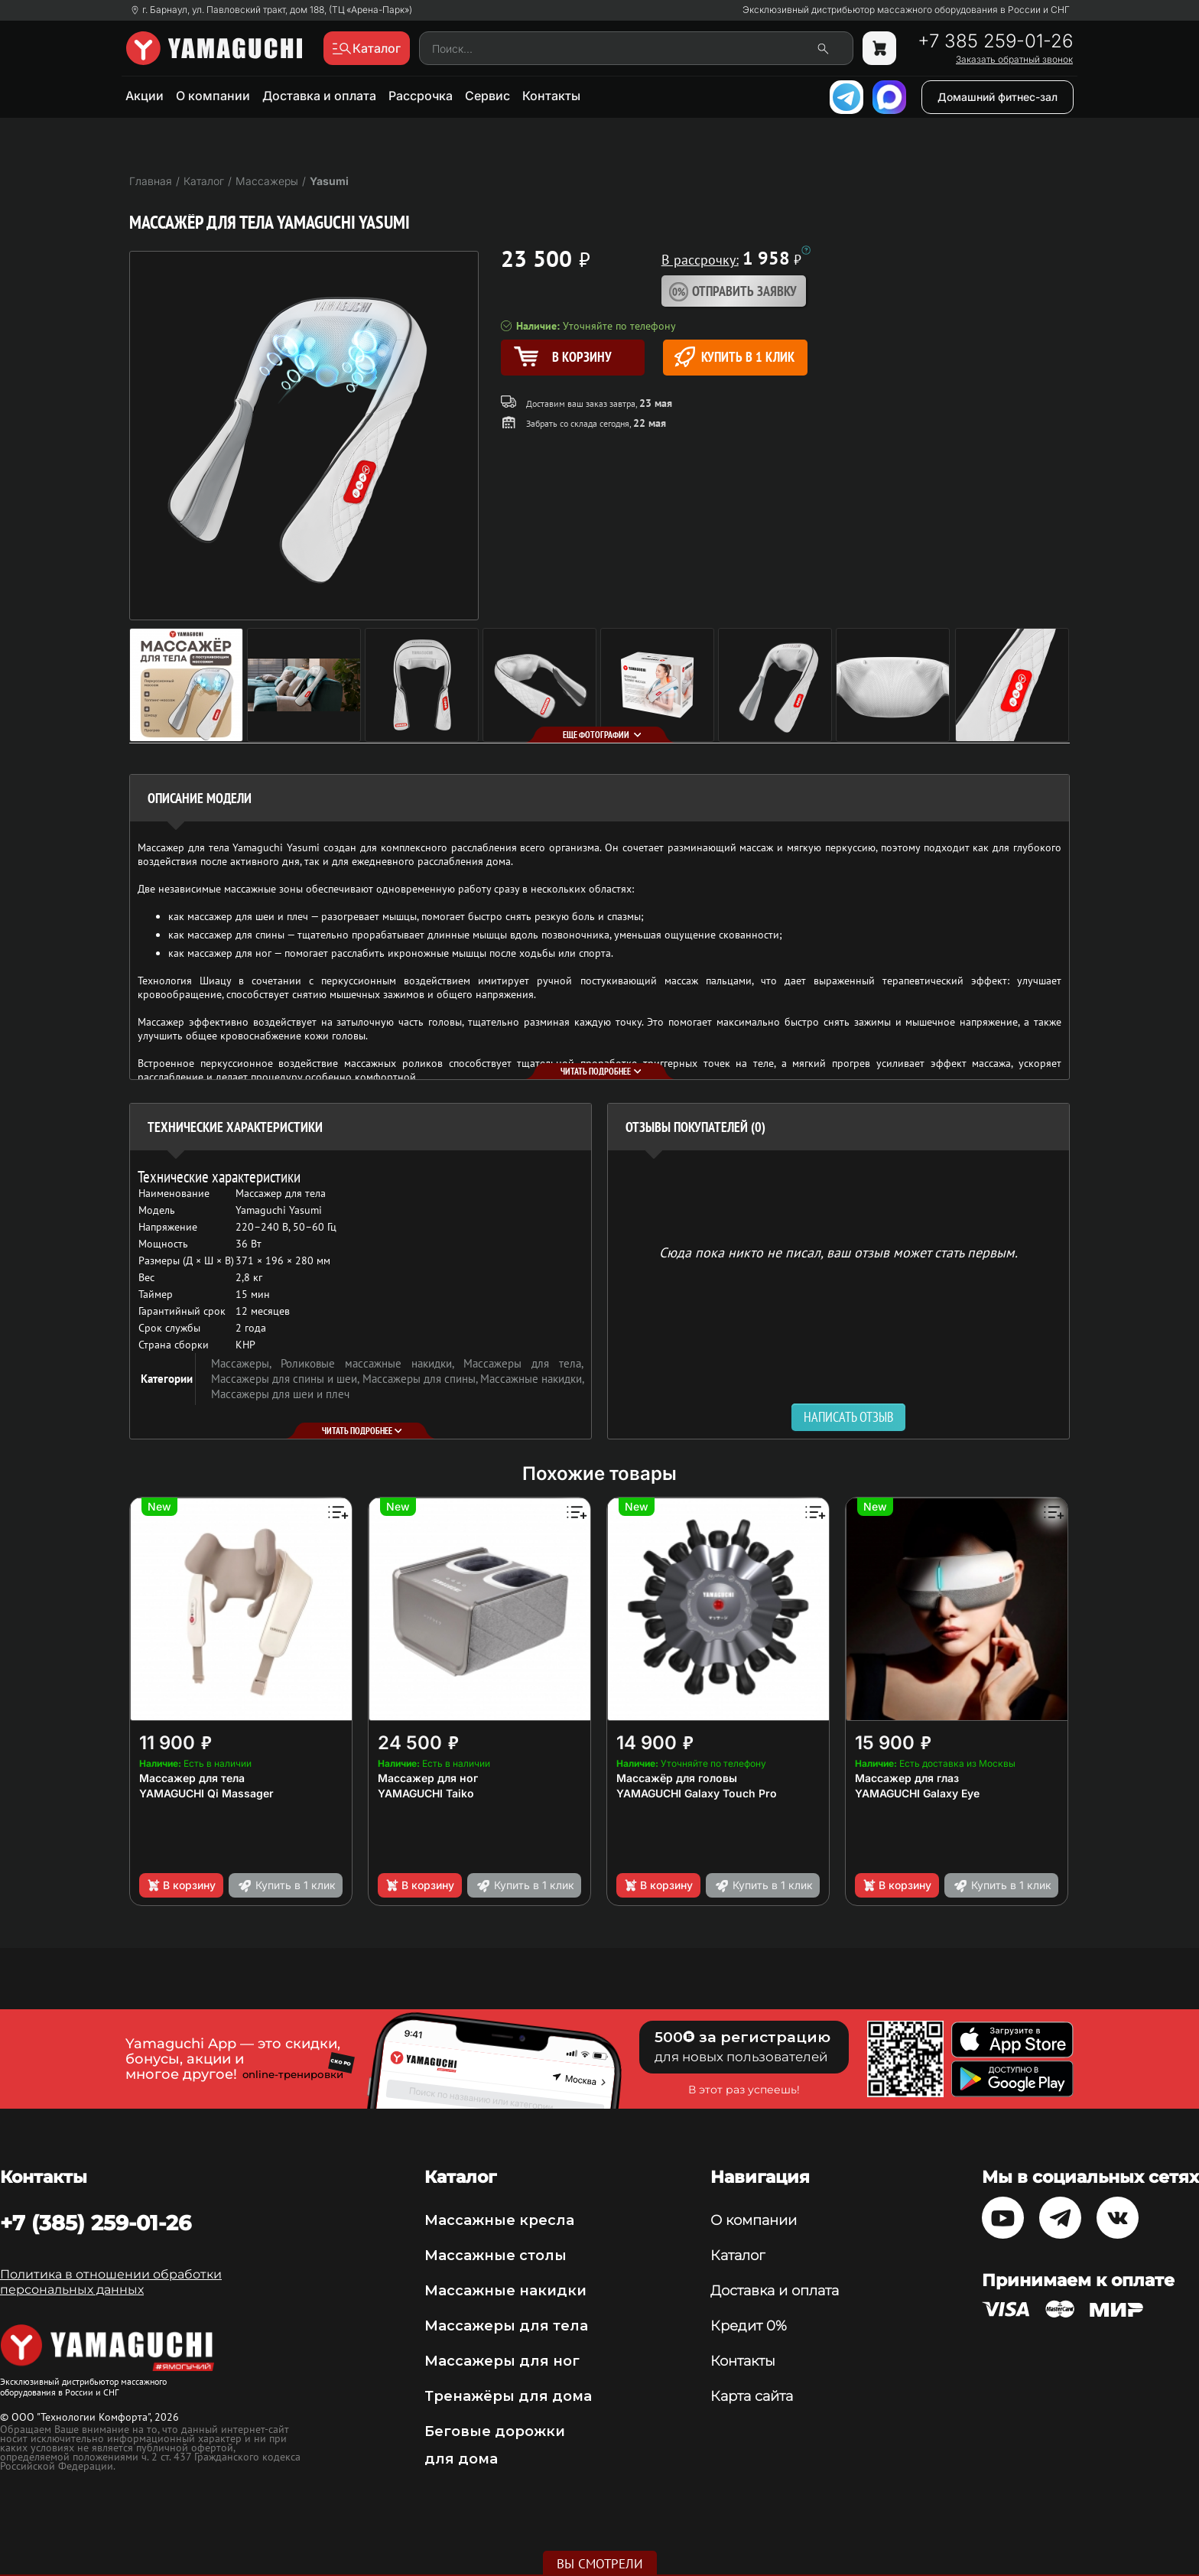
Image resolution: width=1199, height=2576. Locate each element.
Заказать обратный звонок (1014, 59)
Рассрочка (420, 95)
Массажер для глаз (907, 1777)
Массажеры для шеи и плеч (280, 1394)
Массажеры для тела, (523, 1363)
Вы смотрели (600, 2563)
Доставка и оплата (319, 95)
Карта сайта (751, 2396)
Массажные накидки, (531, 1378)
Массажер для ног (428, 1777)
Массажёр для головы (676, 1777)
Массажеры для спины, (421, 1378)
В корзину (181, 1885)
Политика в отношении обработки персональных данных (111, 2282)
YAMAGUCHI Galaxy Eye (917, 1793)
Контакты (551, 95)
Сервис (487, 95)
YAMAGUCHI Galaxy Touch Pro (696, 1793)
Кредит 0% (748, 2325)
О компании (213, 95)
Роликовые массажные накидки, (372, 1363)
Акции (144, 95)
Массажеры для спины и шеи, (286, 1378)
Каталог (737, 2255)
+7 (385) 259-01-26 (95, 2223)
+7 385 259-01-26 (995, 41)
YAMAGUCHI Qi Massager (206, 1793)
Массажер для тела (192, 1777)
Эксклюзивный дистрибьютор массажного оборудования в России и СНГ (906, 10)
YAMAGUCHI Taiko (426, 1793)
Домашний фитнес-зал (997, 96)
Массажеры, (246, 1363)
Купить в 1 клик (734, 356)
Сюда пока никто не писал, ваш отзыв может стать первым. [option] (838, 1252)
